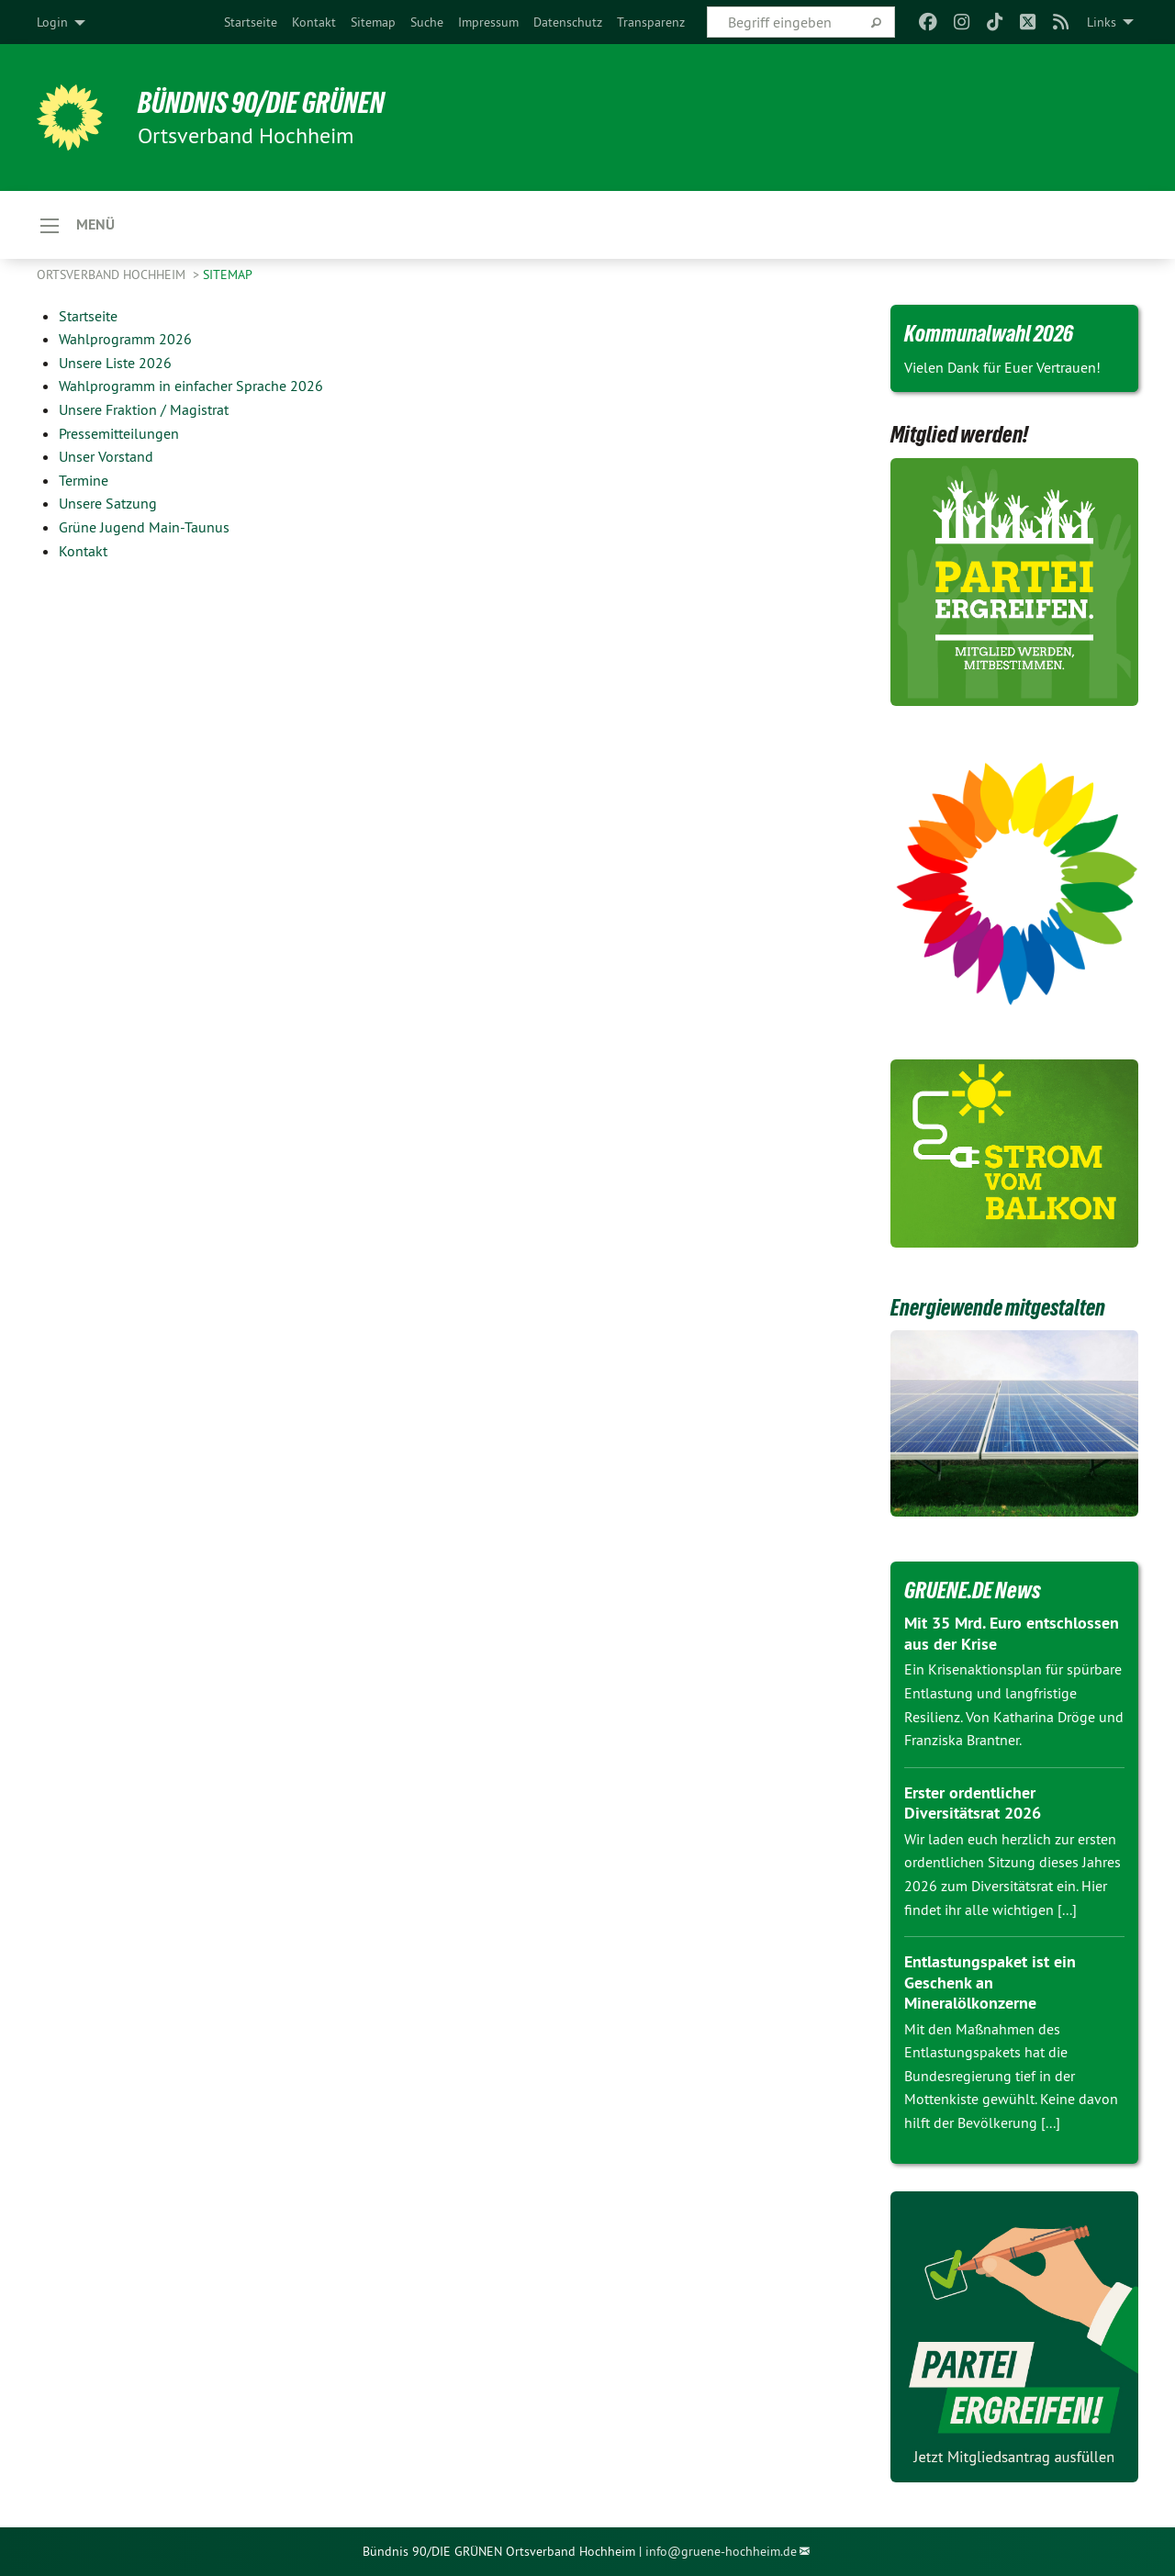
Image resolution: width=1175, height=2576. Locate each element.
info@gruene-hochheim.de (721, 2552)
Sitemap (373, 22)
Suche (426, 22)
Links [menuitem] (1101, 22)
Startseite (250, 22)
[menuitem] (250, 22)
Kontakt (314, 22)
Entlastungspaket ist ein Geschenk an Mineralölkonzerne (990, 1983)
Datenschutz (567, 22)
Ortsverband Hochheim (113, 275)
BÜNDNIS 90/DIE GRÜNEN (263, 102)
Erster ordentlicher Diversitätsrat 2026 (972, 1804)
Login (52, 22)
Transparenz (651, 22)
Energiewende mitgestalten (1002, 1308)
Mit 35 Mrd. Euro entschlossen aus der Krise (1011, 1634)
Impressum (488, 22)
